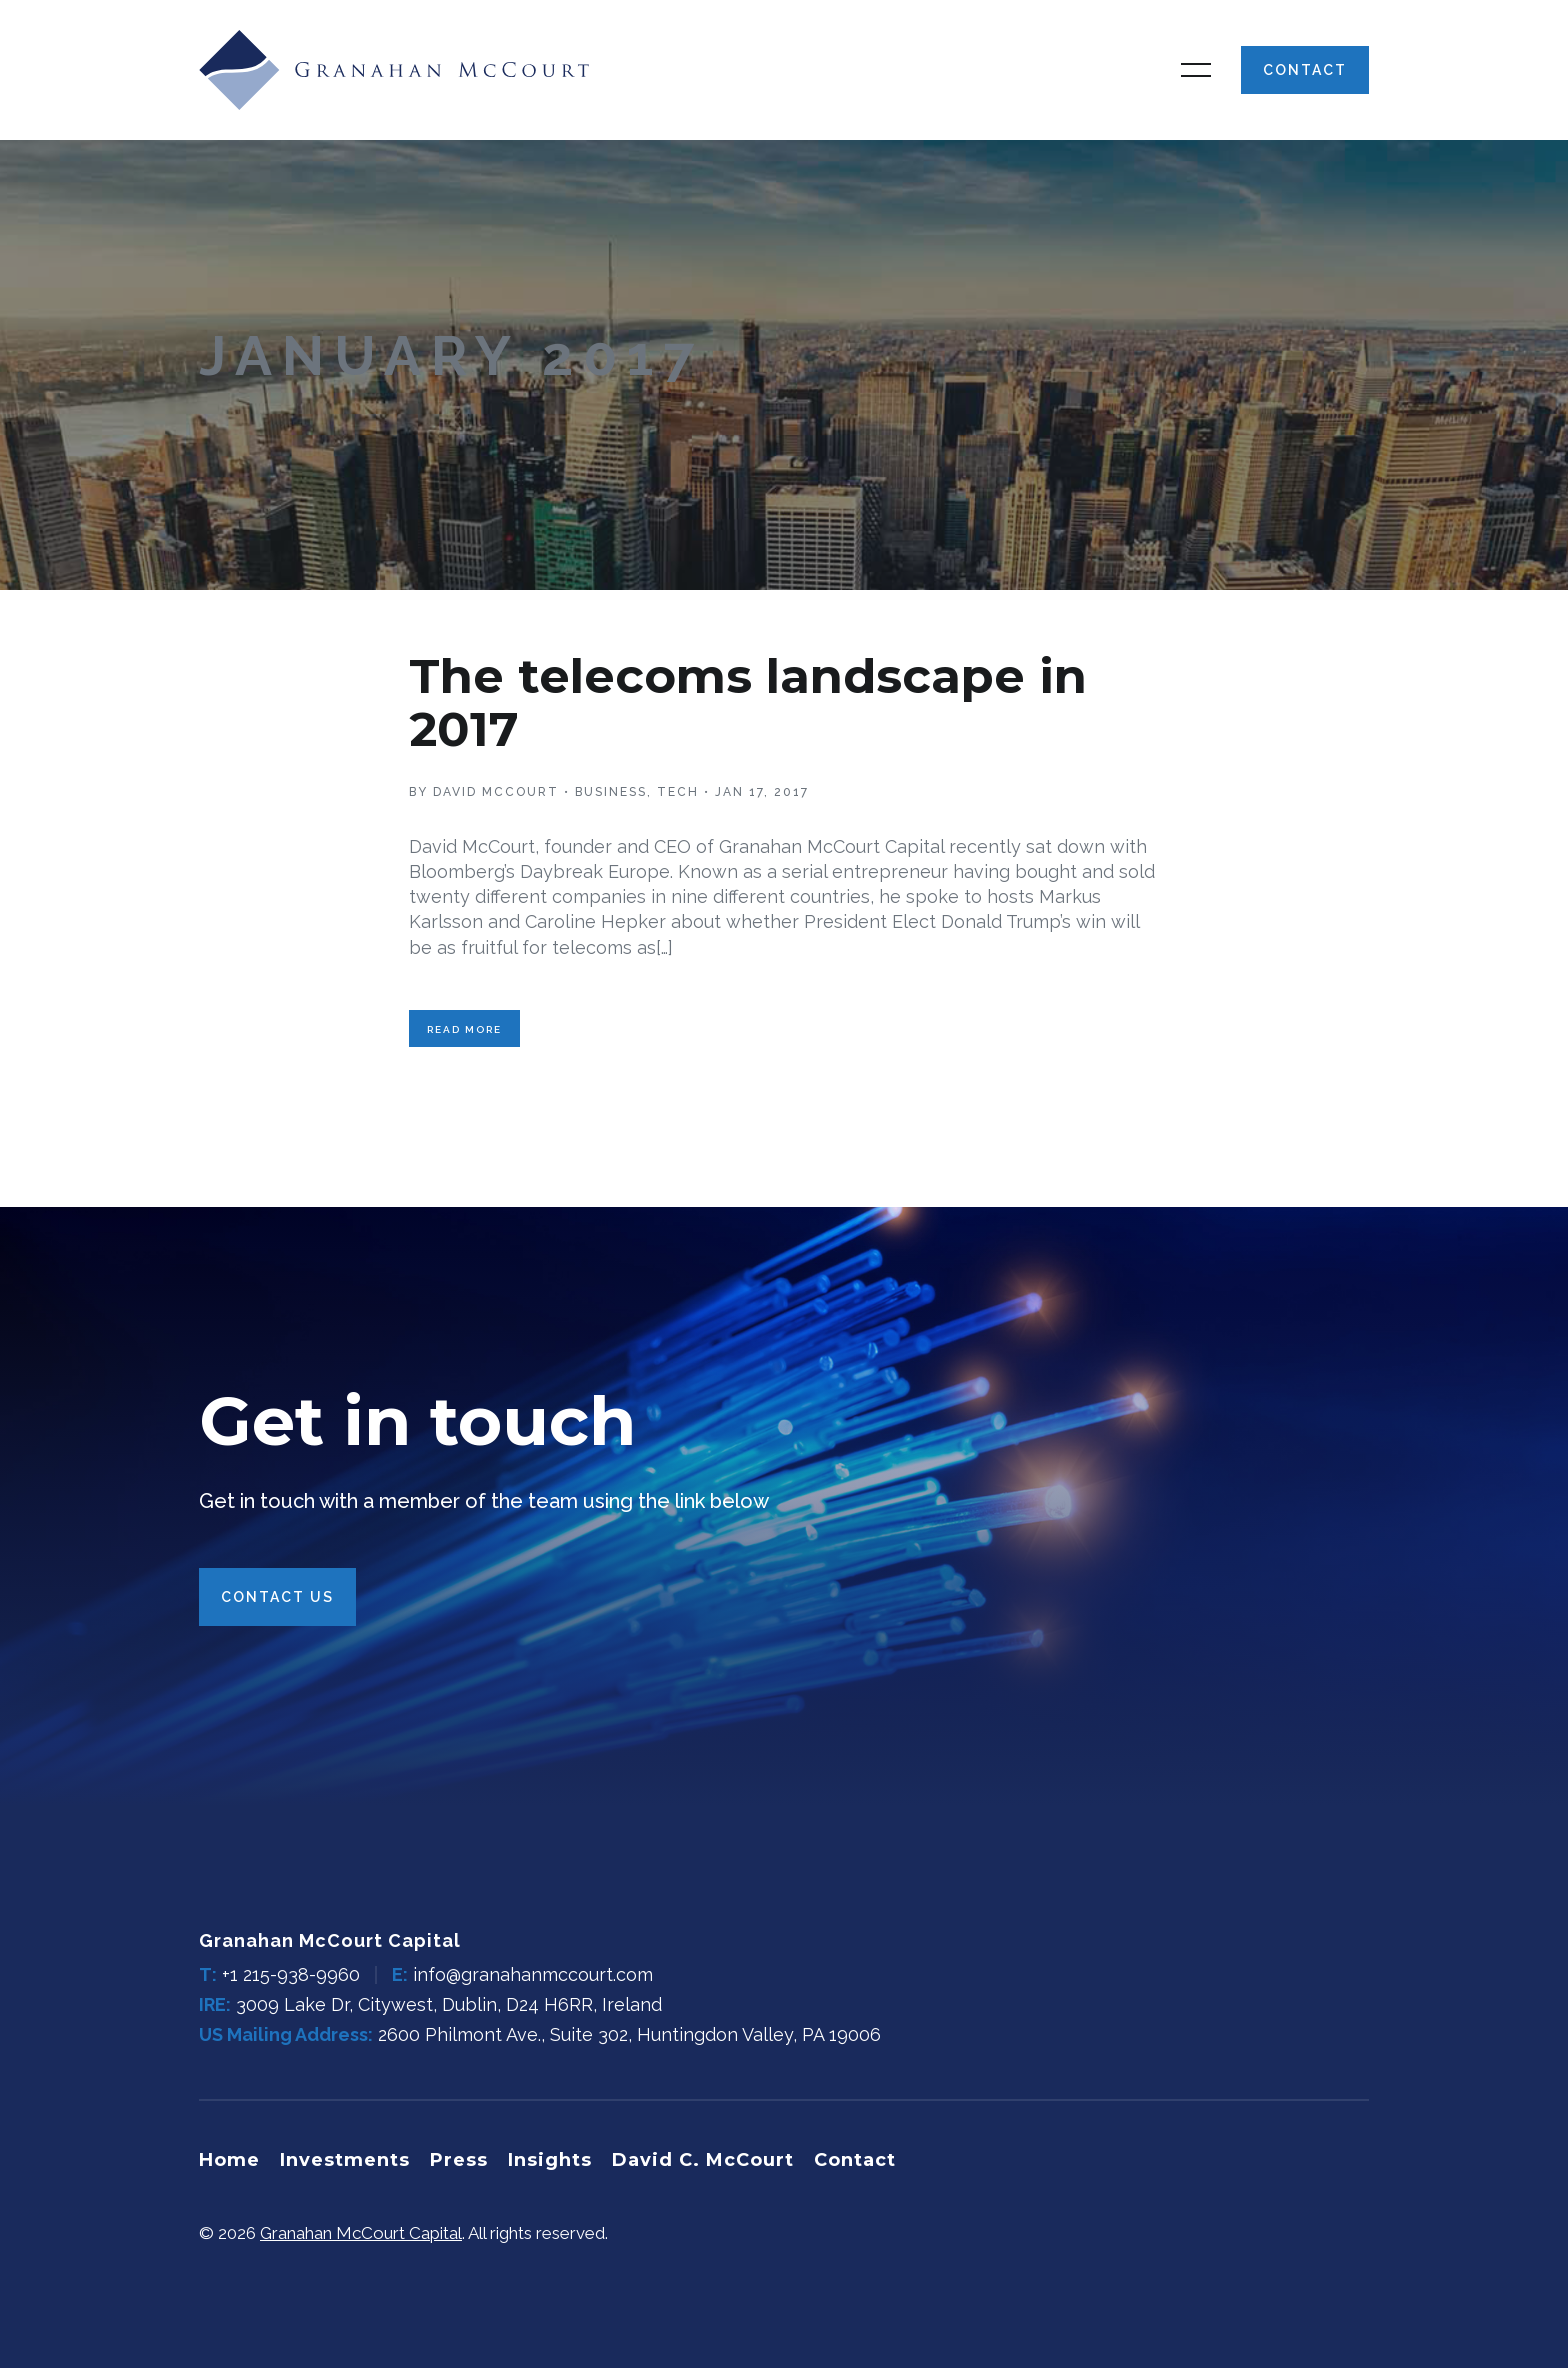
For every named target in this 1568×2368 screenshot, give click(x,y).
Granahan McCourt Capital (361, 2233)
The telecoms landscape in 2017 (748, 702)
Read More (464, 1029)
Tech (678, 792)
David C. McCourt (703, 2160)
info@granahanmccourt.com (533, 1974)
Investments (345, 2160)
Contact (1305, 70)
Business (611, 792)
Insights (550, 2160)
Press (459, 2160)
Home (229, 2160)
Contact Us (277, 1597)
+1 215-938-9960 (291, 1974)
